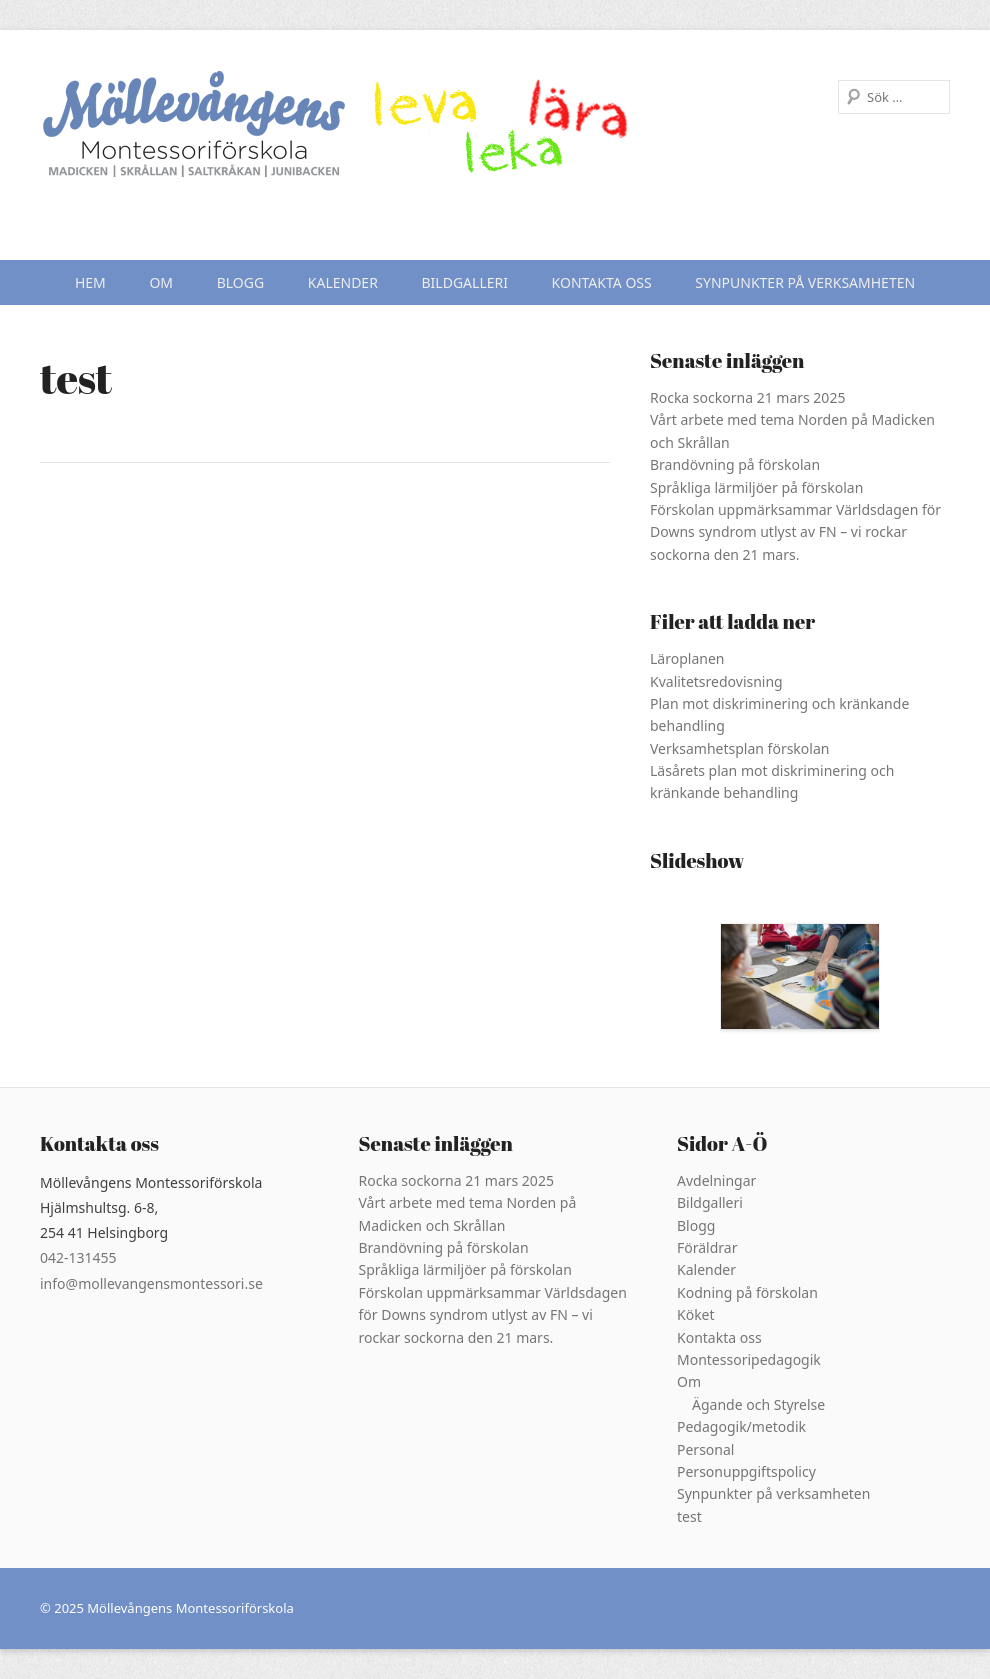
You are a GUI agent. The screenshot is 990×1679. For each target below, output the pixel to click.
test (689, 1516)
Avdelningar (716, 1180)
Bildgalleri (465, 282)
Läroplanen (687, 658)
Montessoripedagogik (749, 1359)
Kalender (343, 282)
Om (161, 282)
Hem (90, 282)
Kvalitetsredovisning (716, 681)
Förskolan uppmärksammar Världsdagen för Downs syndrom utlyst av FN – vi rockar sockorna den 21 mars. (795, 532)
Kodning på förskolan (747, 1292)
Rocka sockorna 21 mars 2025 (747, 397)
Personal (705, 1449)
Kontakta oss (602, 282)
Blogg (240, 282)
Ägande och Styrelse (758, 1404)
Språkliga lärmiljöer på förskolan (756, 487)
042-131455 (78, 1257)
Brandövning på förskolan (735, 464)
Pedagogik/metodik (741, 1426)
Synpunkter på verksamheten (805, 282)
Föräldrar (707, 1247)
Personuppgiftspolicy (746, 1471)
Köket (696, 1314)
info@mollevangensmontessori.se (151, 1283)
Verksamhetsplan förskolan (739, 748)
